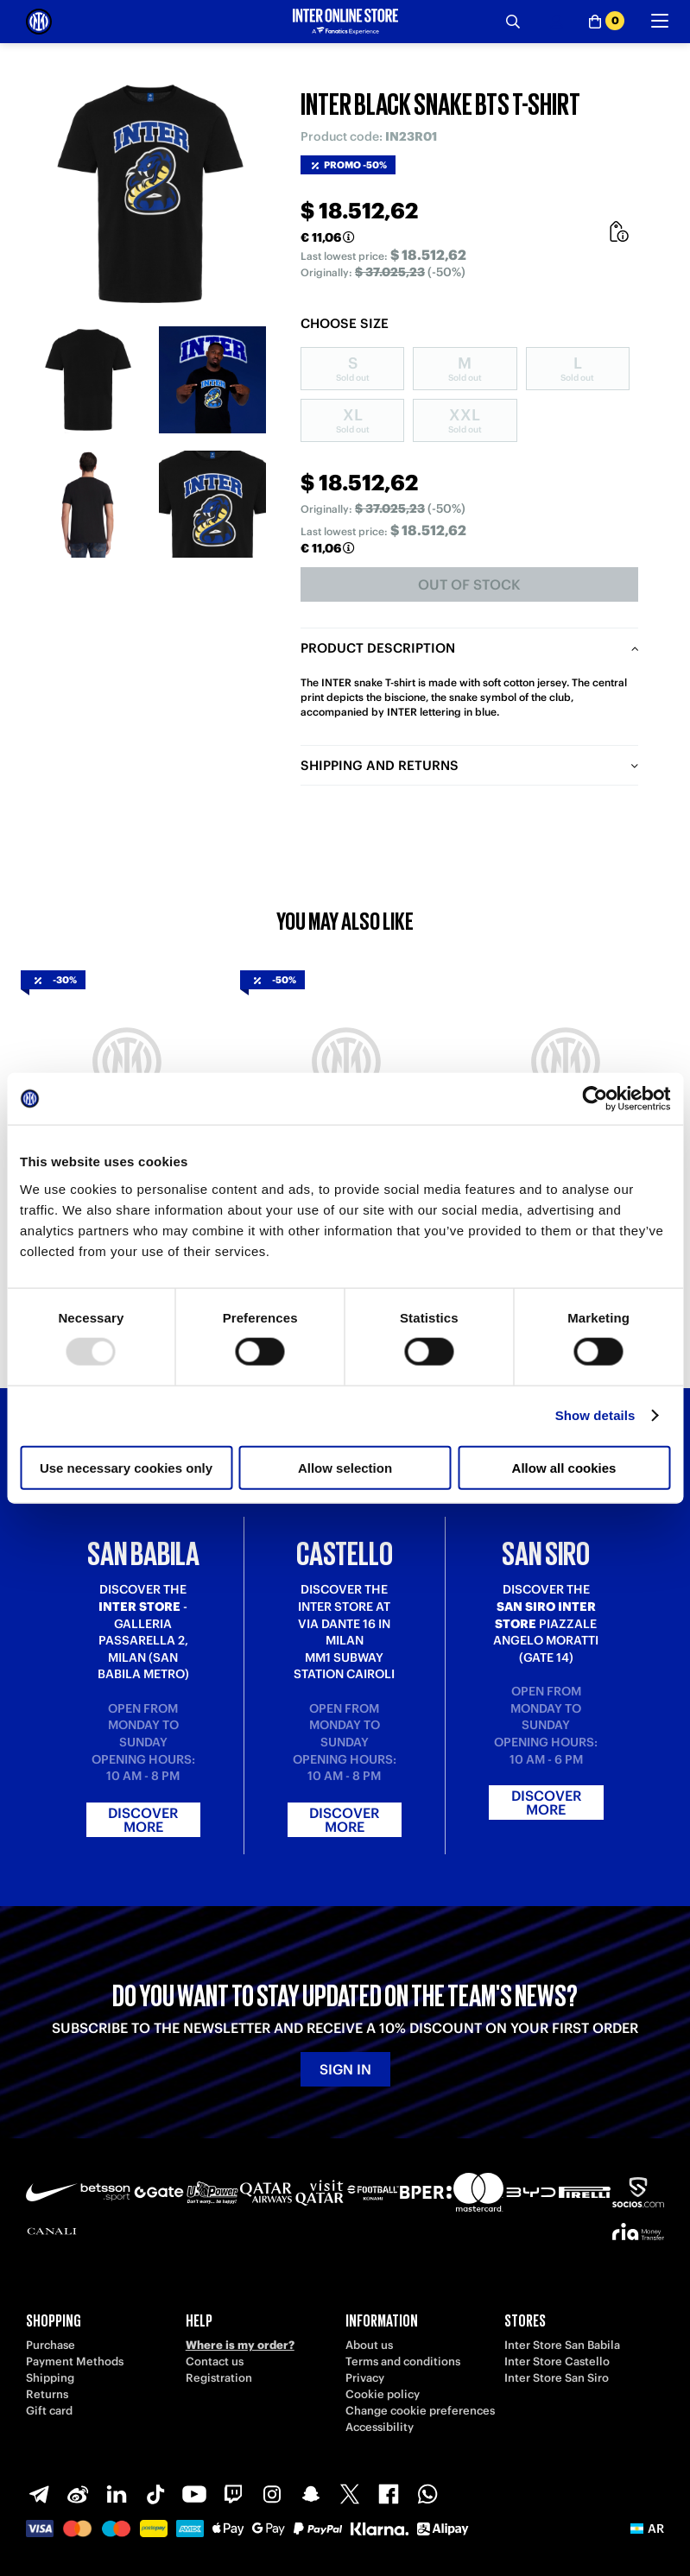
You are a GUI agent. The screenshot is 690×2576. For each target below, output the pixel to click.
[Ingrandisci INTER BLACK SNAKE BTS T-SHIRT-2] (212, 379)
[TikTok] (155, 2494)
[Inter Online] (39, 21)
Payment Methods (74, 2361)
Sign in (345, 2069)
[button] (647, 2528)
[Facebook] (389, 2494)
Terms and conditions (402, 2361)
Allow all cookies (564, 1467)
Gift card (49, 2410)
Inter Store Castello (557, 2361)
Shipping (50, 2378)
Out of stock (469, 584)
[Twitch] (233, 2494)
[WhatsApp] (427, 2494)
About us (369, 2345)
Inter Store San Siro (556, 2378)
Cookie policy (382, 2394)
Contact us (215, 2361)
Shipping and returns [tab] (380, 765)
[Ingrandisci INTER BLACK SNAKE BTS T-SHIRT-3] (88, 504)
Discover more (143, 1819)
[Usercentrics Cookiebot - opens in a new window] (594, 1099)
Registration (219, 2378)
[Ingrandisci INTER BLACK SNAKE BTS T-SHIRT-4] (212, 504)
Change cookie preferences (420, 2410)
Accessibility (379, 2427)
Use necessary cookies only (126, 1467)
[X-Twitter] (350, 2494)
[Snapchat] (311, 2494)
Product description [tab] (378, 648)
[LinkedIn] (117, 2494)
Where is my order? (240, 2345)
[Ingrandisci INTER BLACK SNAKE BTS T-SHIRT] (150, 193)
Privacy (364, 2378)
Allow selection (345, 1467)
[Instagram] (272, 2494)
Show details (595, 1415)
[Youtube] (194, 2494)
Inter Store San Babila (562, 2345)
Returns (47, 2394)
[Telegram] (39, 2494)
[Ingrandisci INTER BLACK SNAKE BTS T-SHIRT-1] (88, 379)
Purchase (50, 2345)
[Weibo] (78, 2494)
